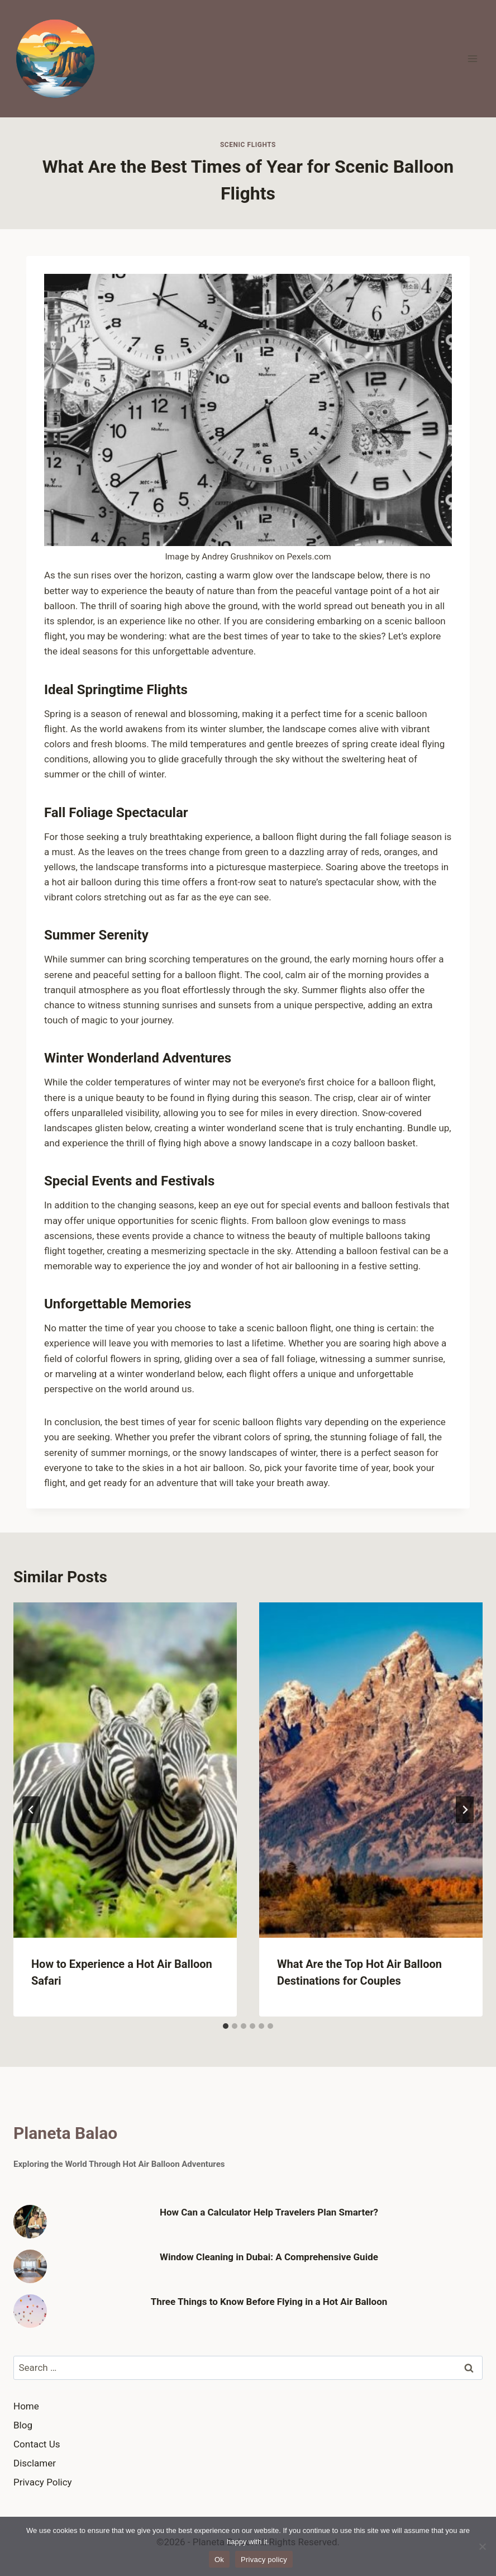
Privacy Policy (42, 2482)
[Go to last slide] (31, 1809)
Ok (219, 2559)
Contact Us (36, 2444)
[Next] (465, 1809)
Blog (22, 2425)
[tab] (225, 2026)
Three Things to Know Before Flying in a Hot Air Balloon (269, 2301)
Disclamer (34, 2463)
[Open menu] (472, 58)
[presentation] (125, 1770)
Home (26, 2406)
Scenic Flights (248, 145)
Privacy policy (264, 2559)
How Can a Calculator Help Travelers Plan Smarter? (269, 2212)
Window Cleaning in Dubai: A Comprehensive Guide (269, 2256)
